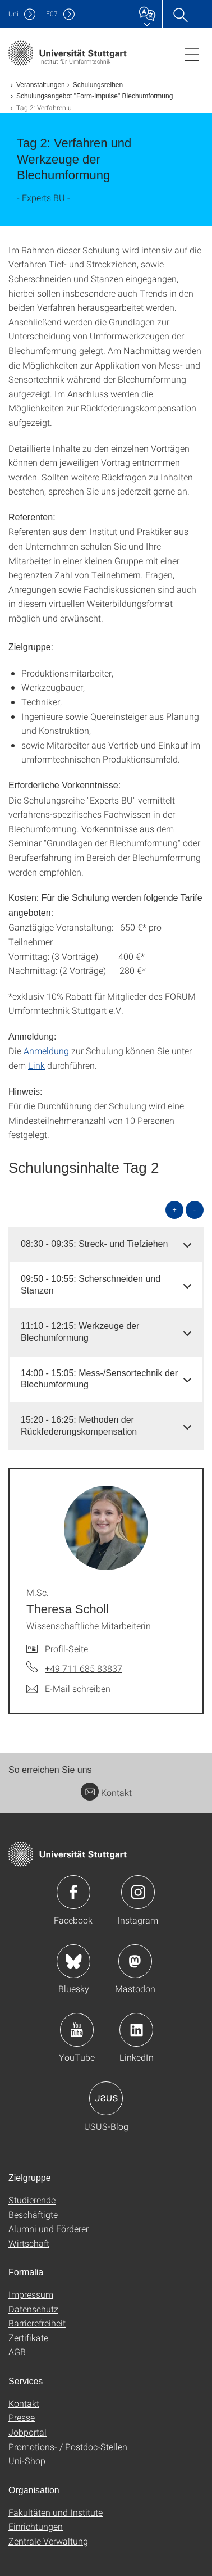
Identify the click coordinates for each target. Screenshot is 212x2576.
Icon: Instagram (138, 1892)
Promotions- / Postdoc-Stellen (67, 2446)
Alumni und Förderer (48, 2228)
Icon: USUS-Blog (106, 2098)
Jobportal (27, 2432)
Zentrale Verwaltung (48, 2541)
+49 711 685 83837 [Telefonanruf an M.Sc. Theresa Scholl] (83, 1668)
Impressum (30, 2294)
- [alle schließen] (194, 1209)
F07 (52, 14)
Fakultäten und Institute (55, 2512)
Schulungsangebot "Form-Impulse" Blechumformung (94, 96)
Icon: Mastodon (135, 1961)
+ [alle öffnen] (174, 1209)
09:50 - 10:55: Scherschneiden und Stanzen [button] (90, 1284)
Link (36, 1065)
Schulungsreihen (98, 85)
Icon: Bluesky (73, 1961)
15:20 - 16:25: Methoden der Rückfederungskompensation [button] (79, 1425)
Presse (21, 2417)
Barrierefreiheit (37, 2323)
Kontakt (106, 1792)
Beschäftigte (33, 2214)
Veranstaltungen (40, 85)
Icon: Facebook (73, 1892)
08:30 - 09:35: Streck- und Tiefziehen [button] (94, 1244)
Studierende (32, 2200)
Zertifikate (28, 2337)
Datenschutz (33, 2309)
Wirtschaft (28, 2243)
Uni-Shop (26, 2460)
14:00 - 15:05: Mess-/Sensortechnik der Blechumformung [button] (99, 1379)
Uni (13, 14)
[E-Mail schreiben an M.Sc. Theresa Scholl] (68, 1688)
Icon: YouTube (77, 2030)
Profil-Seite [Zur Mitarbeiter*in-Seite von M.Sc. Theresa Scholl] (66, 1648)
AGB (17, 2351)
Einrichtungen (35, 2526)
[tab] (106, 1244)
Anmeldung (46, 1050)
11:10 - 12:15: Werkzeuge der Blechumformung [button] (80, 1332)
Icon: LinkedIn (136, 2030)
